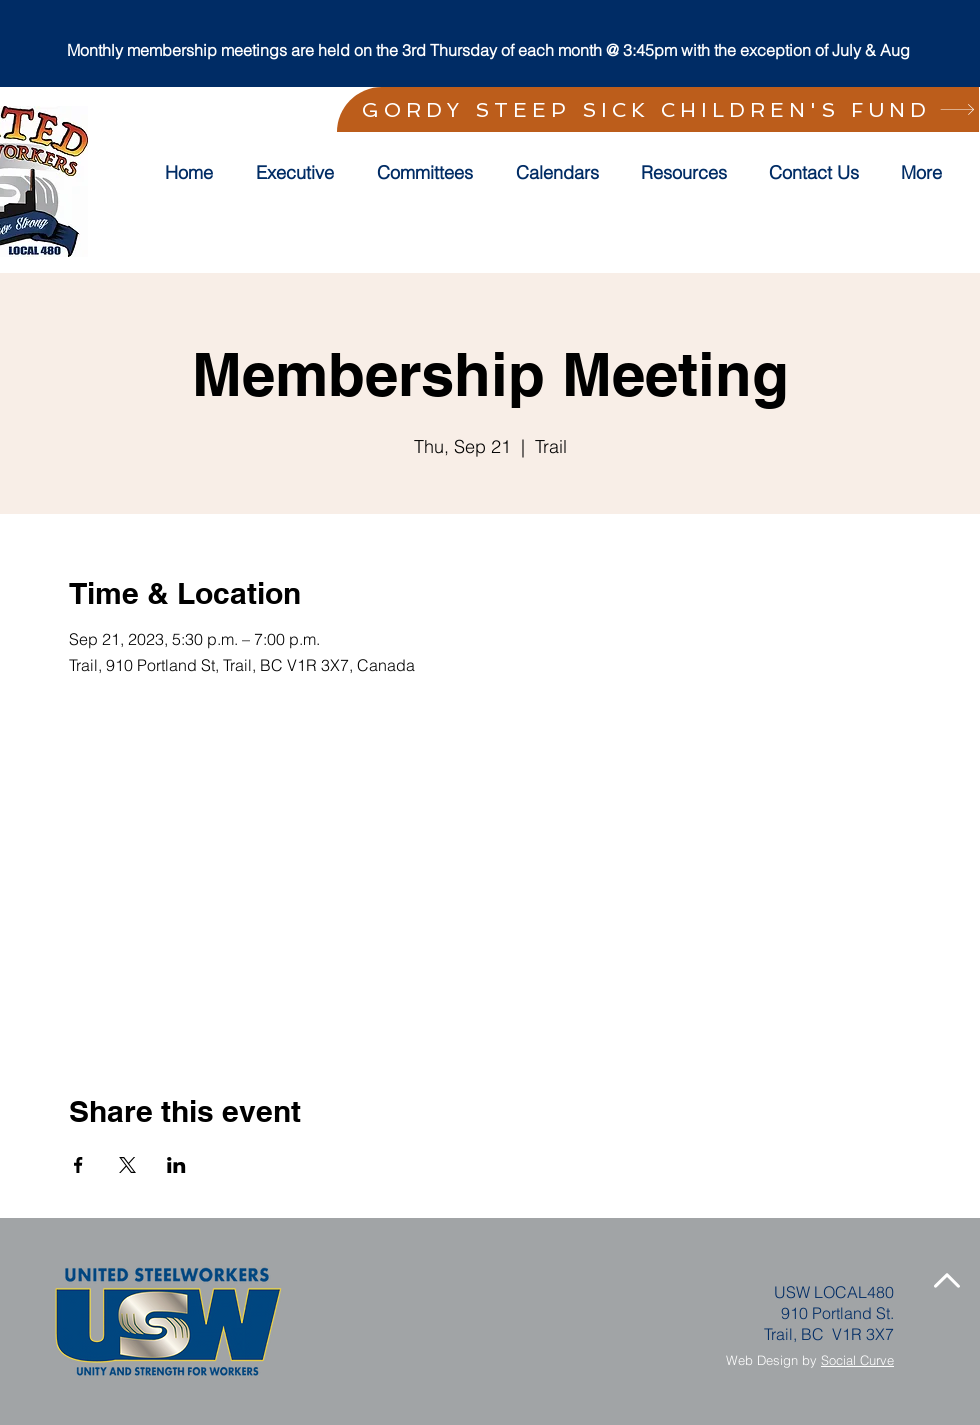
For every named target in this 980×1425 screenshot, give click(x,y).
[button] (431, 173)
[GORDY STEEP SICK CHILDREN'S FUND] (658, 109)
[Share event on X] (127, 1165)
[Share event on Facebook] (78, 1165)
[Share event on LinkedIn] (176, 1165)
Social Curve (857, 1360)
